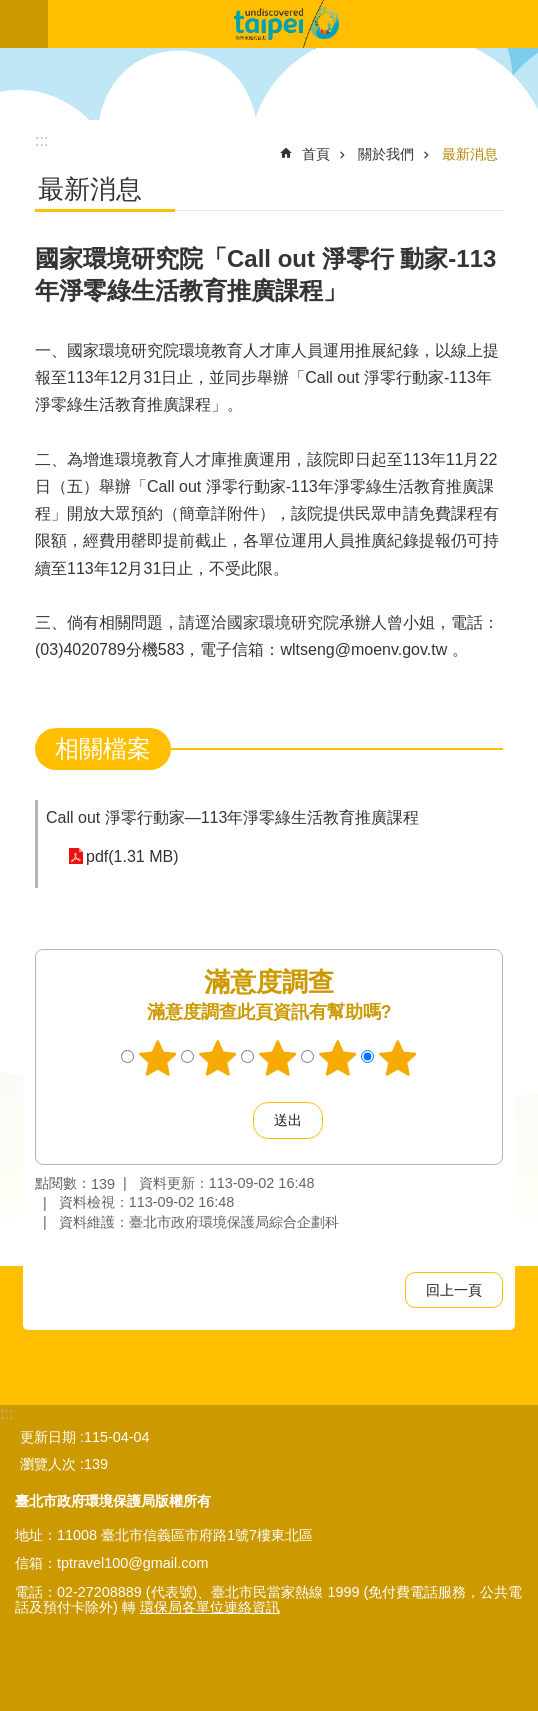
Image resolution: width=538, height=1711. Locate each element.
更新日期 (48, 1437)
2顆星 (218, 1058)
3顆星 (278, 1058)
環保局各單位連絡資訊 (210, 1607)
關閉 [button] (24, 24)
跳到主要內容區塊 (10, 10)
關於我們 (386, 154)
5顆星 (398, 1058)
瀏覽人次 (48, 1464)
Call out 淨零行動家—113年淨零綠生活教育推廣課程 (232, 817)
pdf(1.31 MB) (132, 856)
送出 (234, 1121)
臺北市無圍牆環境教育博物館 (293, 24)
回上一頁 (454, 1290)
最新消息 (470, 154)
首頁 (316, 154)
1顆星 (158, 1058)
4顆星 (338, 1058)
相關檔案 (103, 748)
